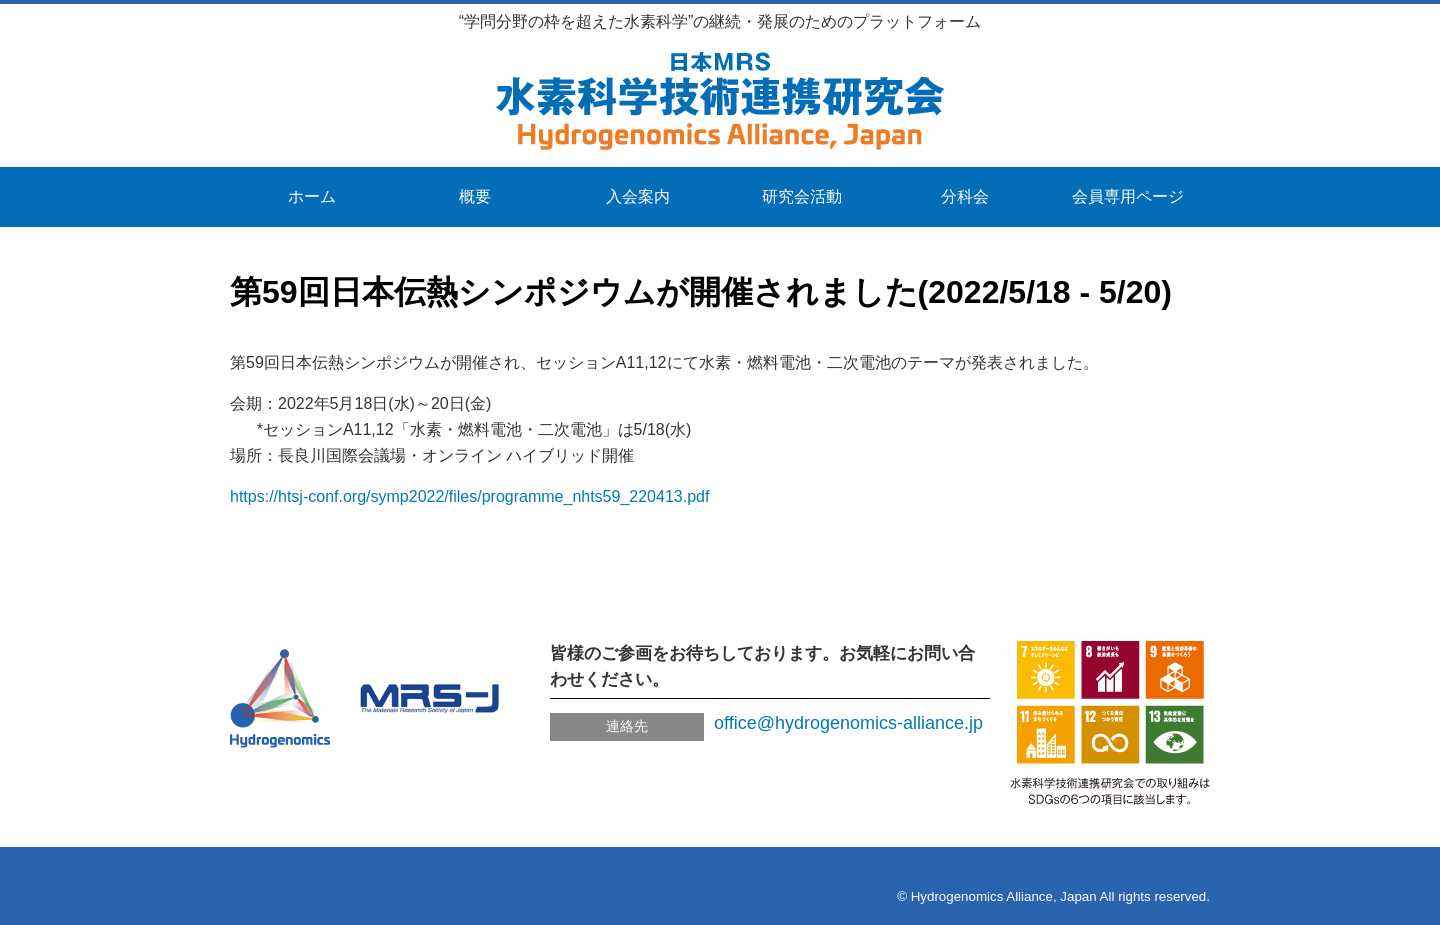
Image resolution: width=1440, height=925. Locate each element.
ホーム (312, 196)
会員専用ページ (1128, 196)
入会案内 (638, 196)
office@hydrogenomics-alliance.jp (848, 723)
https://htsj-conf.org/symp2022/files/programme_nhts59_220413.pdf (469, 496)
